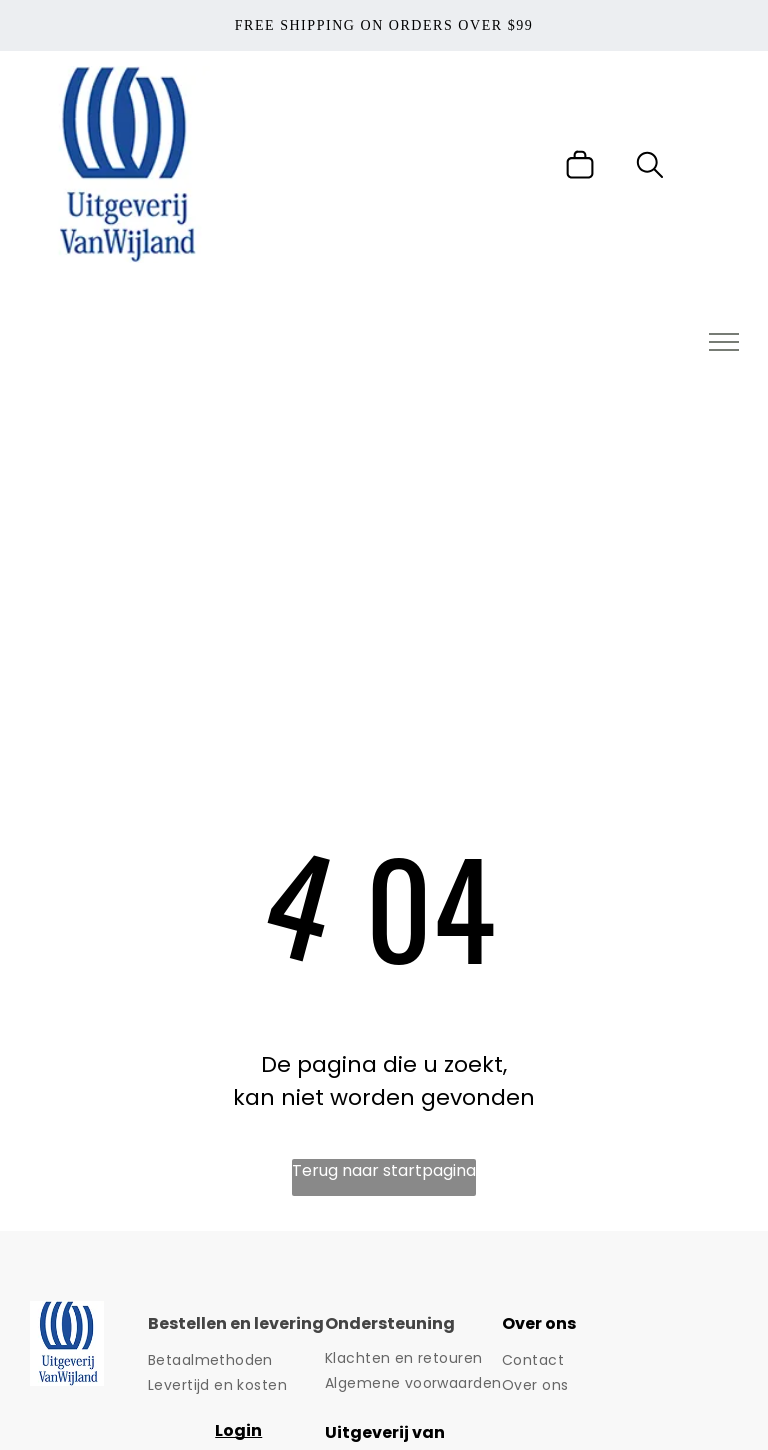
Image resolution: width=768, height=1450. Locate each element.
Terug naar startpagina (384, 1170)
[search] (650, 168)
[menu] (724, 342)
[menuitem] (236, 1360)
